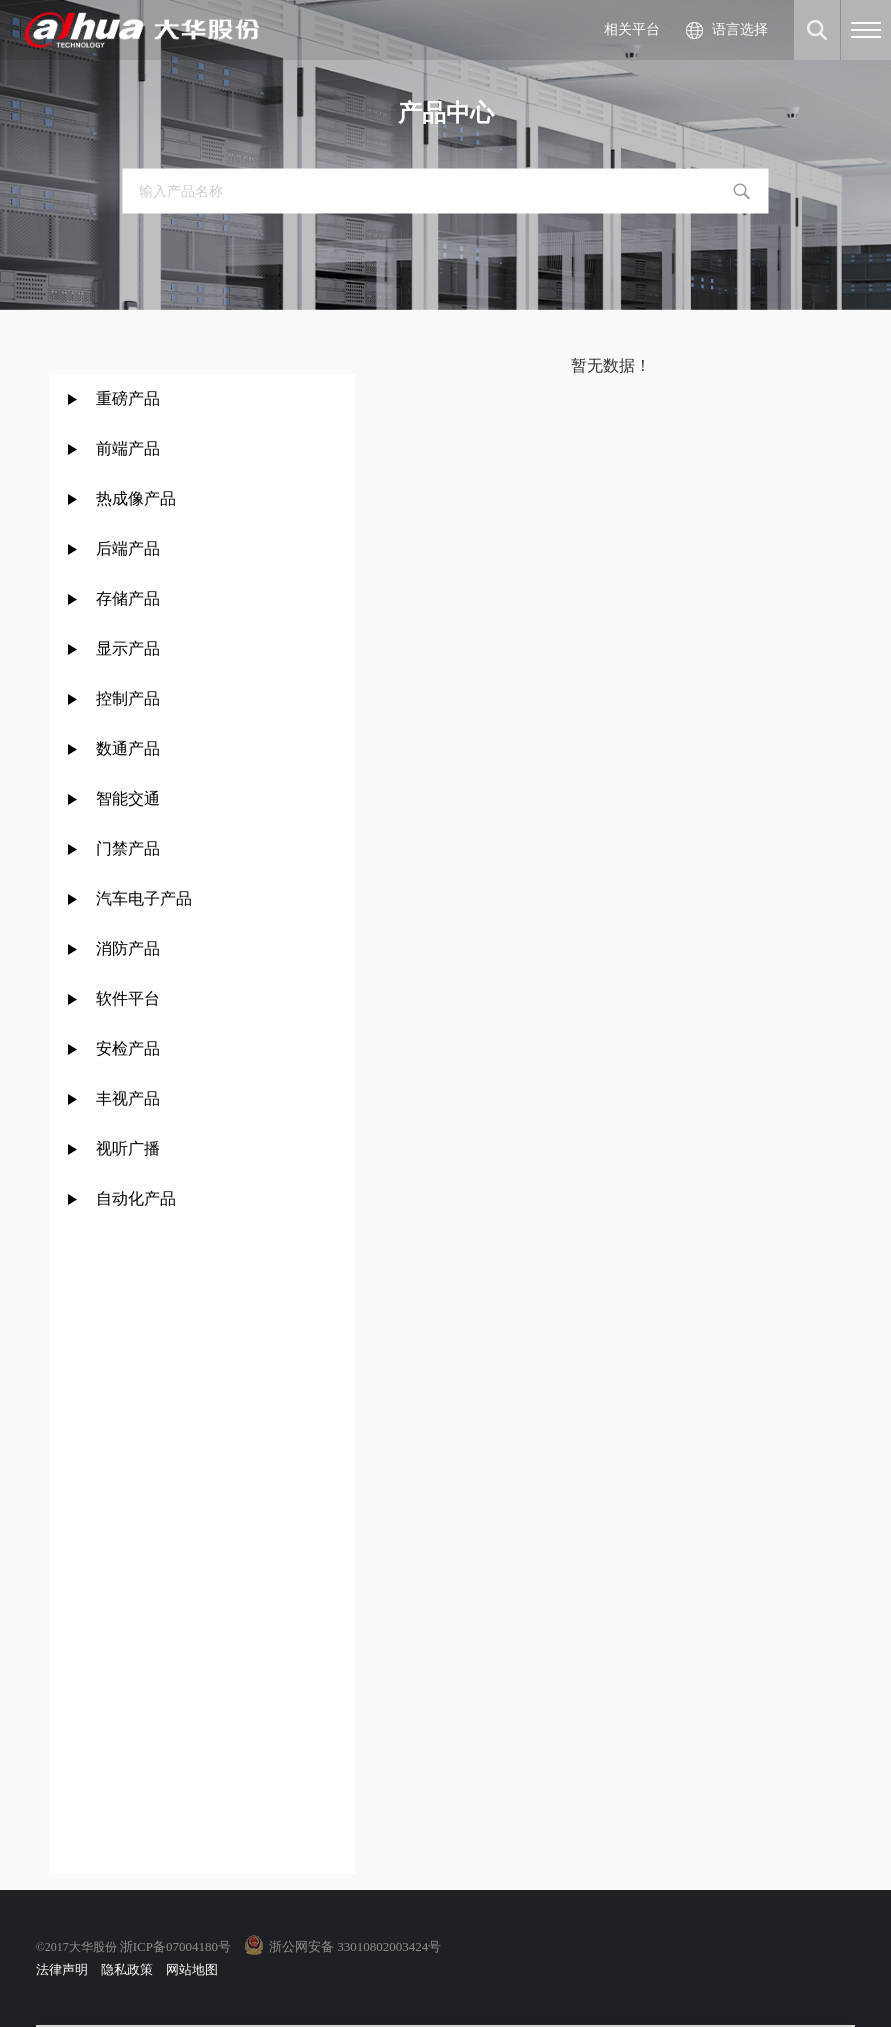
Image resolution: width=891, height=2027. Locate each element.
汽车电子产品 (144, 898)
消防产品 (128, 948)
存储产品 (128, 598)
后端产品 (128, 548)
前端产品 (128, 448)
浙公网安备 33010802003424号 (355, 1946)
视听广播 (128, 1148)
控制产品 (130, 698)
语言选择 (740, 29)
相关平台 (632, 29)
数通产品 (128, 748)
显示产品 (128, 648)
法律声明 (62, 1969)
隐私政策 (127, 1969)
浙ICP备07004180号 (175, 1946)
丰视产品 (128, 1098)
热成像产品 (136, 498)
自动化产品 (136, 1198)
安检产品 (128, 1048)
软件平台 (128, 998)
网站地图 (192, 1969)
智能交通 (128, 798)
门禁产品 (128, 848)
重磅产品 (128, 398)
